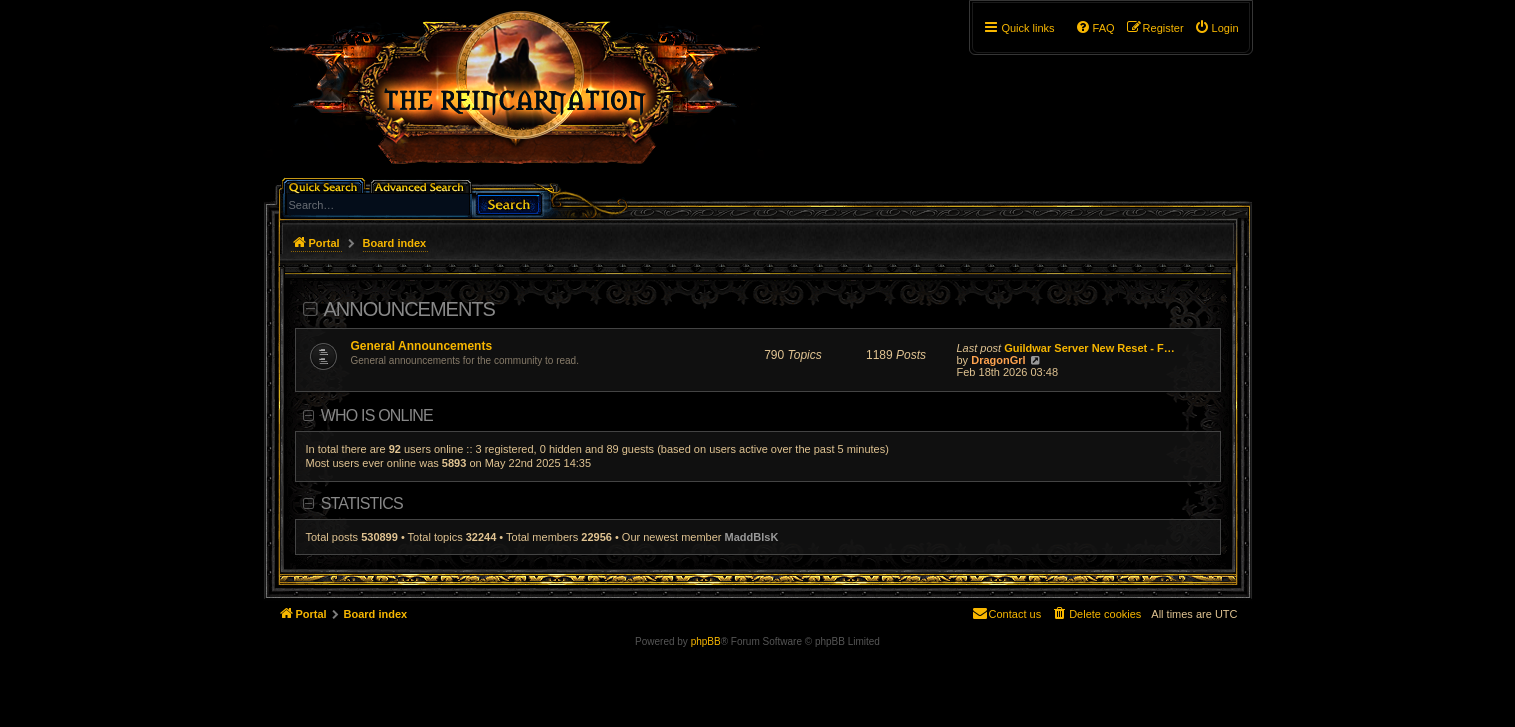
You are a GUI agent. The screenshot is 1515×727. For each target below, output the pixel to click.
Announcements (409, 309)
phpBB (706, 641)
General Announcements (422, 346)
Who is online (377, 415)
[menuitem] (1216, 28)
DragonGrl (998, 360)
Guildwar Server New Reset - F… (1089, 348)
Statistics (362, 503)
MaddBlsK (752, 537)
